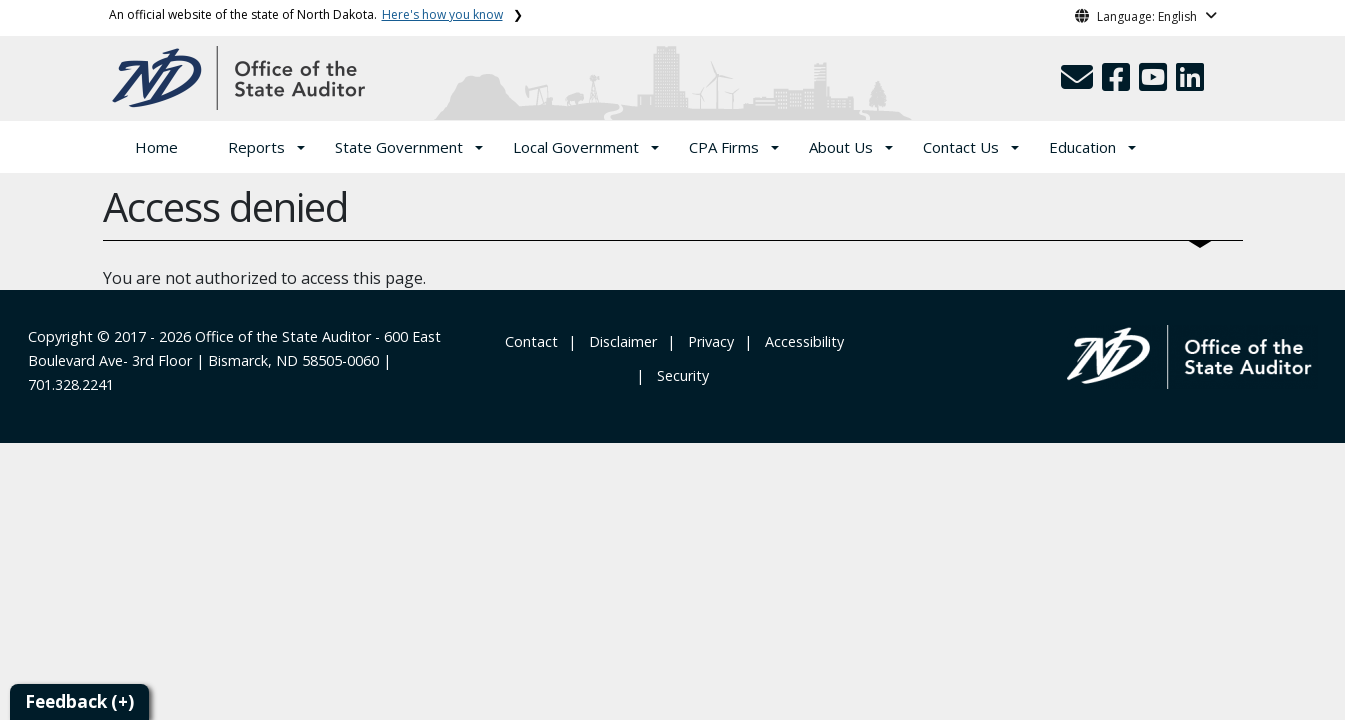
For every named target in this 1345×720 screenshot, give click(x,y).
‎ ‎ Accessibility (800, 341)
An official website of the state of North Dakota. (306, 14)
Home (156, 147)
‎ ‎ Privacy (707, 341)
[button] (1079, 83)
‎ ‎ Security (679, 375)
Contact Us (961, 147)
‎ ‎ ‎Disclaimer (619, 341)
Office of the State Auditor (283, 336)
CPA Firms (724, 147)
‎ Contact (529, 341)
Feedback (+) (79, 701)
